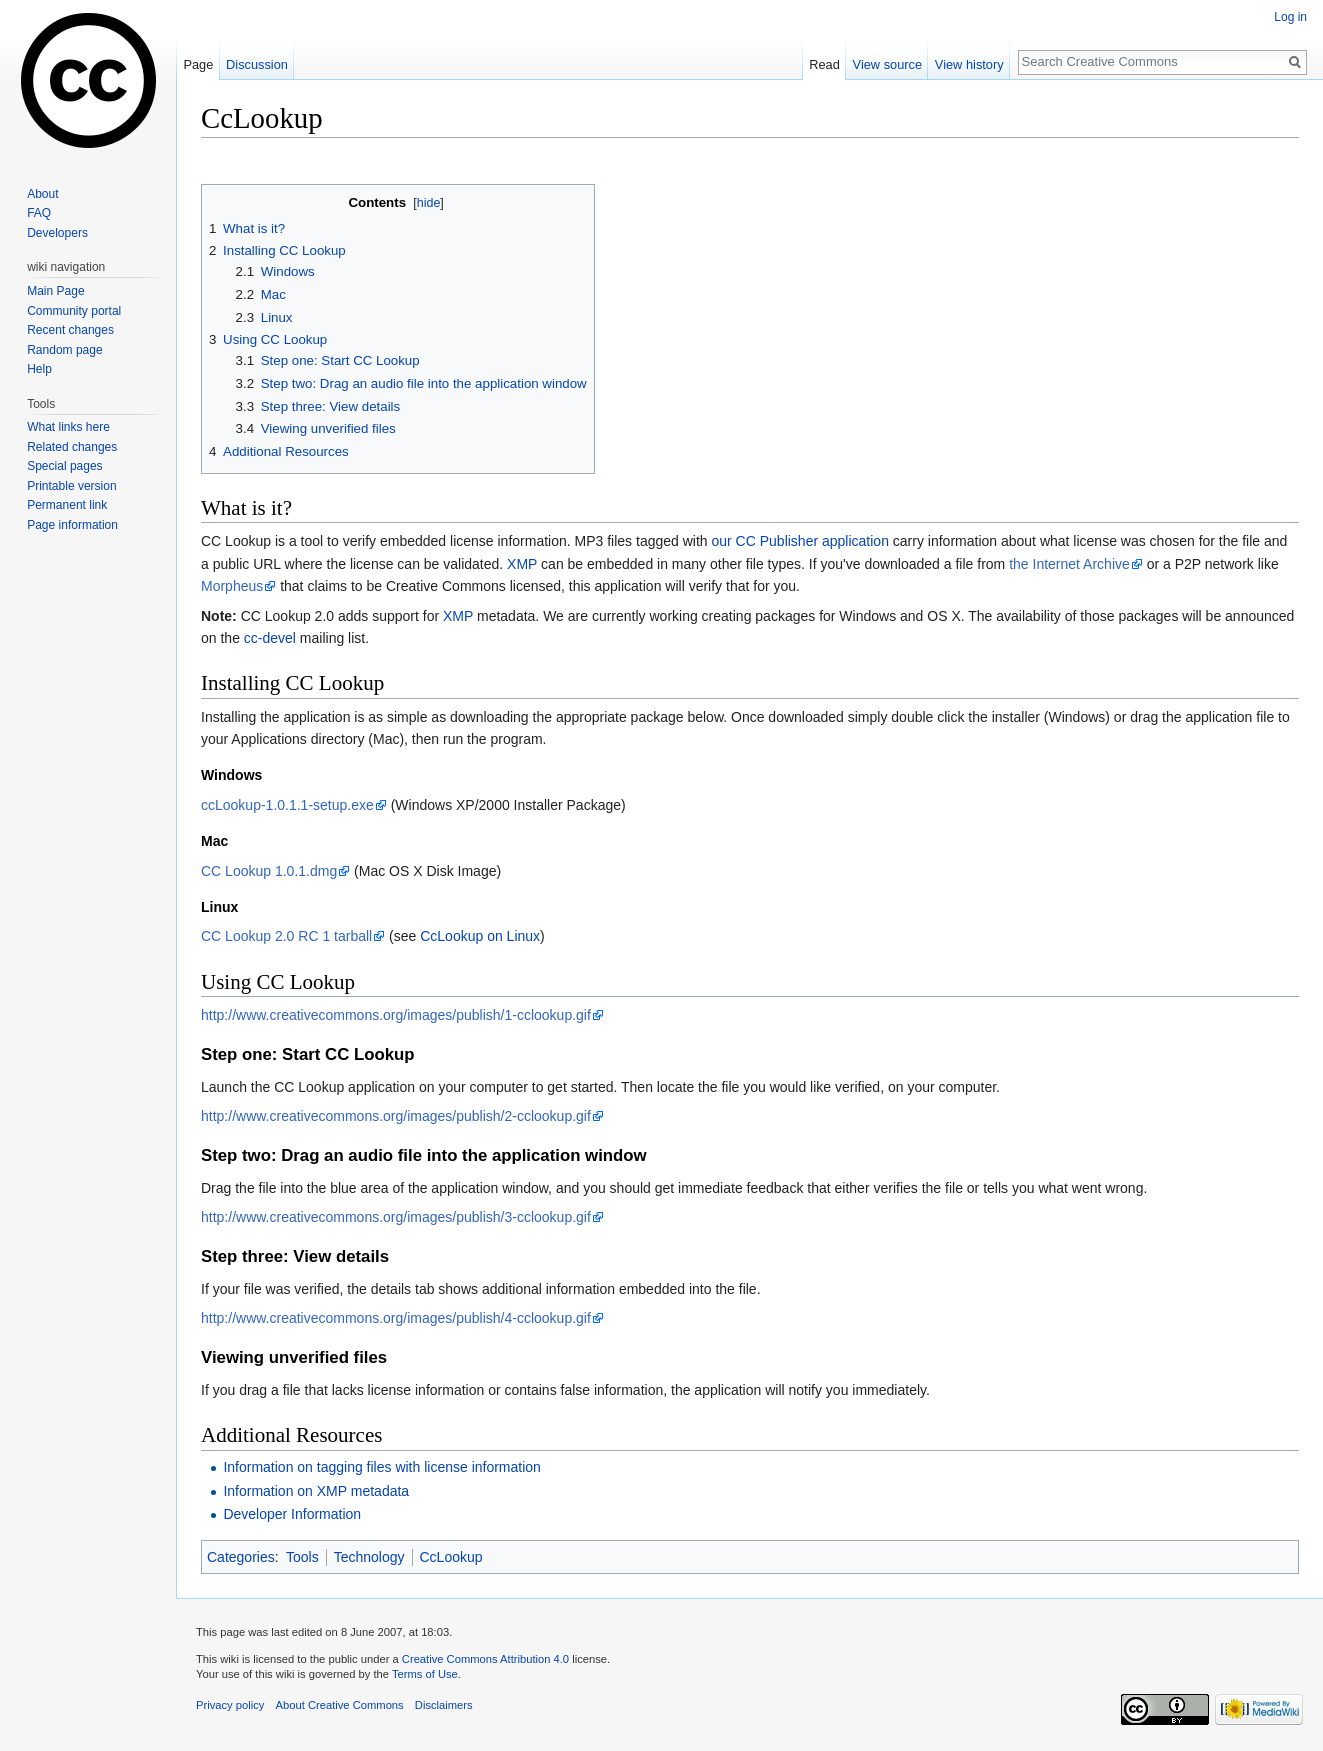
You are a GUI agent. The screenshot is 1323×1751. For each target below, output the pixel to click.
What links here (68, 427)
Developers (57, 233)
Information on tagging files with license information (382, 1467)
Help (39, 369)
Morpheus (232, 586)
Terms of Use (425, 1674)
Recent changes (70, 330)
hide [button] (429, 203)
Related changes (72, 447)
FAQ (39, 213)
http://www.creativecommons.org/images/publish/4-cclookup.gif (396, 1318)
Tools (302, 1557)
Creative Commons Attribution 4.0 (485, 1659)
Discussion (257, 64)
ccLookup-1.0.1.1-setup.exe (287, 805)
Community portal (74, 311)
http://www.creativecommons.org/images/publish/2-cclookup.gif (396, 1116)
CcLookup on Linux (480, 936)
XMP (522, 564)
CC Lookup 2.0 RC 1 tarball (286, 936)
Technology (369, 1557)
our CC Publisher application (800, 541)
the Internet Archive (1069, 564)
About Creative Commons (340, 1705)
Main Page (55, 291)
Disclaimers (444, 1705)
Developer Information (292, 1514)
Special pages (64, 466)
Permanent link (67, 505)
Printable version (71, 486)
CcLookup (451, 1557)
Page (198, 64)
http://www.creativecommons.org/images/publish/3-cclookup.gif (396, 1217)
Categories (241, 1557)
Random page (64, 350)
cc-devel (270, 638)
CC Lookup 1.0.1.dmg (269, 871)
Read (824, 64)
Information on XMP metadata (316, 1491)
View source (887, 64)
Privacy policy (230, 1705)
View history (969, 64)
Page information (72, 525)
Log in (1290, 17)
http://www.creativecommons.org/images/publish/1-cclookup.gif (396, 1015)
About (42, 194)
